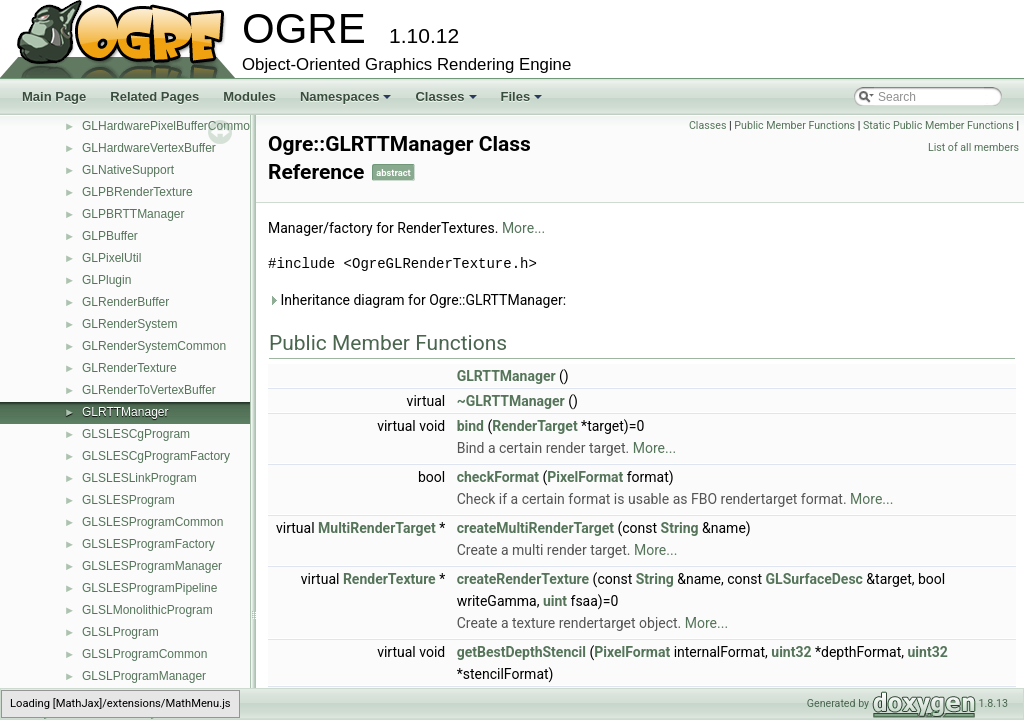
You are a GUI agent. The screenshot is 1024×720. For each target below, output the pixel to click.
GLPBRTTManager (133, 214)
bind (470, 426)
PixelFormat (585, 477)
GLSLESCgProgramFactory (156, 456)
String (680, 528)
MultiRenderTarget (377, 528)
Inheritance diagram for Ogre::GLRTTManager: (417, 300)
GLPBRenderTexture (137, 192)
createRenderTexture (523, 579)
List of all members (973, 147)
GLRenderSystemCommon (154, 346)
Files (523, 102)
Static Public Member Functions (938, 125)
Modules (249, 96)
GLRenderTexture (129, 368)
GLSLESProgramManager (152, 566)
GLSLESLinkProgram (139, 478)
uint (555, 601)
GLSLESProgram (128, 500)
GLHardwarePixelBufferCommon (169, 126)
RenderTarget (534, 426)
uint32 (791, 652)
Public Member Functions (794, 125)
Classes (447, 102)
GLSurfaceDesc (814, 579)
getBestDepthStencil (521, 652)
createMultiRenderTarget (535, 528)
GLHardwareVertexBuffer (149, 148)
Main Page (54, 96)
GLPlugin (106, 280)
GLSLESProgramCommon (152, 522)
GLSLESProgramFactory (148, 544)
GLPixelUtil (111, 258)
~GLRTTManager (511, 401)
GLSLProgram (120, 632)
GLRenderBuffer (125, 302)
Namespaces (347, 102)
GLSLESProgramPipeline (149, 588)
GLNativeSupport (128, 170)
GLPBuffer (110, 236)
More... (523, 228)
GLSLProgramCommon (144, 654)
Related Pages (154, 96)
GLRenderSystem (129, 324)
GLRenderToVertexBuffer (149, 390)
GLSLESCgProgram (136, 434)
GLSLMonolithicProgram (147, 610)
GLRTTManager (125, 412)
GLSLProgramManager (144, 676)
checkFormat (498, 477)
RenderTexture (389, 579)
